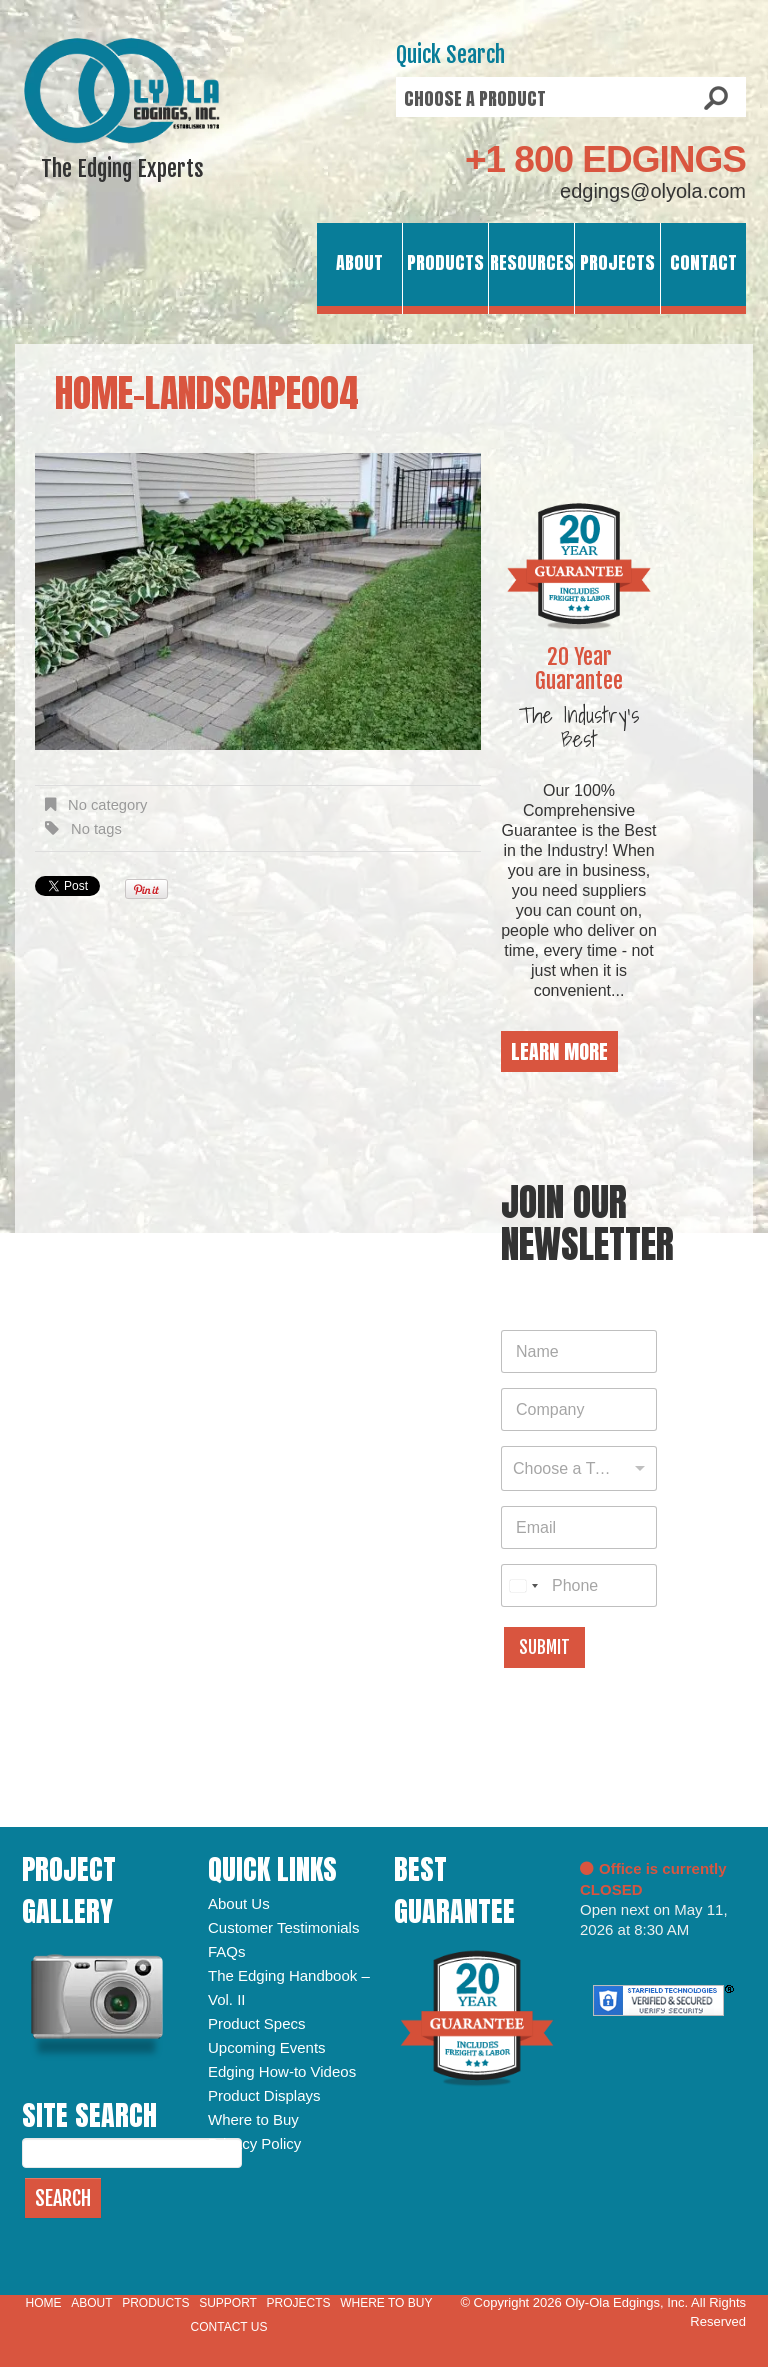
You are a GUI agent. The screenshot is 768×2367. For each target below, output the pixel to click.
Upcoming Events (267, 2047)
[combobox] (579, 1468)
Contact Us (229, 2327)
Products (445, 262)
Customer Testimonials (283, 1927)
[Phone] (579, 1585)
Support (228, 2303)
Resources (532, 262)
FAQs (227, 1951)
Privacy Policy (254, 2143)
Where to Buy (253, 2119)
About (359, 262)
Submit (544, 1647)
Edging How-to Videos (282, 2071)
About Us (239, 1903)
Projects (617, 262)
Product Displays (264, 2095)
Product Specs (257, 2023)
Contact (703, 262)
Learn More (559, 1051)
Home (44, 2303)
